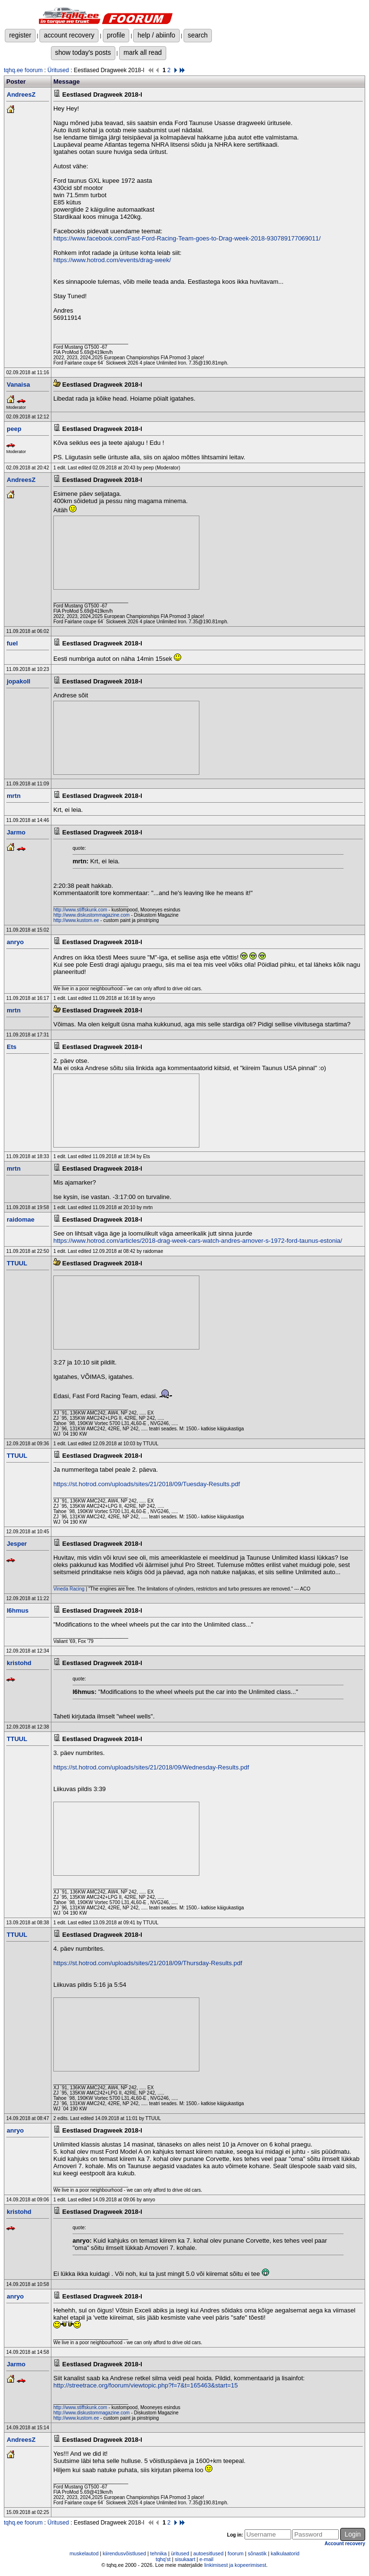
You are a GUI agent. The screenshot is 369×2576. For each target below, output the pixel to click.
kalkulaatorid (285, 2553)
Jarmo (16, 832)
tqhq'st (163, 2559)
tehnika (158, 2553)
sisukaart (185, 2559)
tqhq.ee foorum (23, 70)
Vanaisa (18, 384)
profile (116, 35)
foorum (236, 2553)
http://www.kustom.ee (76, 920)
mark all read (142, 52)
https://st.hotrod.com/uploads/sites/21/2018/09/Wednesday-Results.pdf (151, 1767)
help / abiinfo (156, 35)
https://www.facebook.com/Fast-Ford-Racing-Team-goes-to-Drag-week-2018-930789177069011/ (186, 238)
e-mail (206, 2559)
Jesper (17, 1543)
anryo (15, 942)
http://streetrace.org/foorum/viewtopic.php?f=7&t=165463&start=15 (145, 2385)
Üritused (58, 70)
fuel (12, 643)
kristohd (19, 1663)
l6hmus (18, 1610)
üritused (180, 2553)
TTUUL (17, 1263)
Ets (11, 1046)
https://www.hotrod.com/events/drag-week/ (112, 260)
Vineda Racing (69, 1588)
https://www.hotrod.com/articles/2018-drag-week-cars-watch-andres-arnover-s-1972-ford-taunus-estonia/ (197, 1240)
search (198, 35)
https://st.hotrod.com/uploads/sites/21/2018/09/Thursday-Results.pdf (147, 1963)
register (20, 35)
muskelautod (84, 2553)
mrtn (14, 795)
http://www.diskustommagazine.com (91, 915)
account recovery (69, 35)
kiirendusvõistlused (124, 2553)
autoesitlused (208, 2553)
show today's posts (83, 52)
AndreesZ (21, 94)
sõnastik (257, 2553)
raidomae (21, 1219)
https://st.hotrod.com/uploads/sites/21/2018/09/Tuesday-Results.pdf (146, 1484)
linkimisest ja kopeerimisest (235, 2565)
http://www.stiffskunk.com (80, 909)
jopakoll (18, 681)
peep (14, 428)
